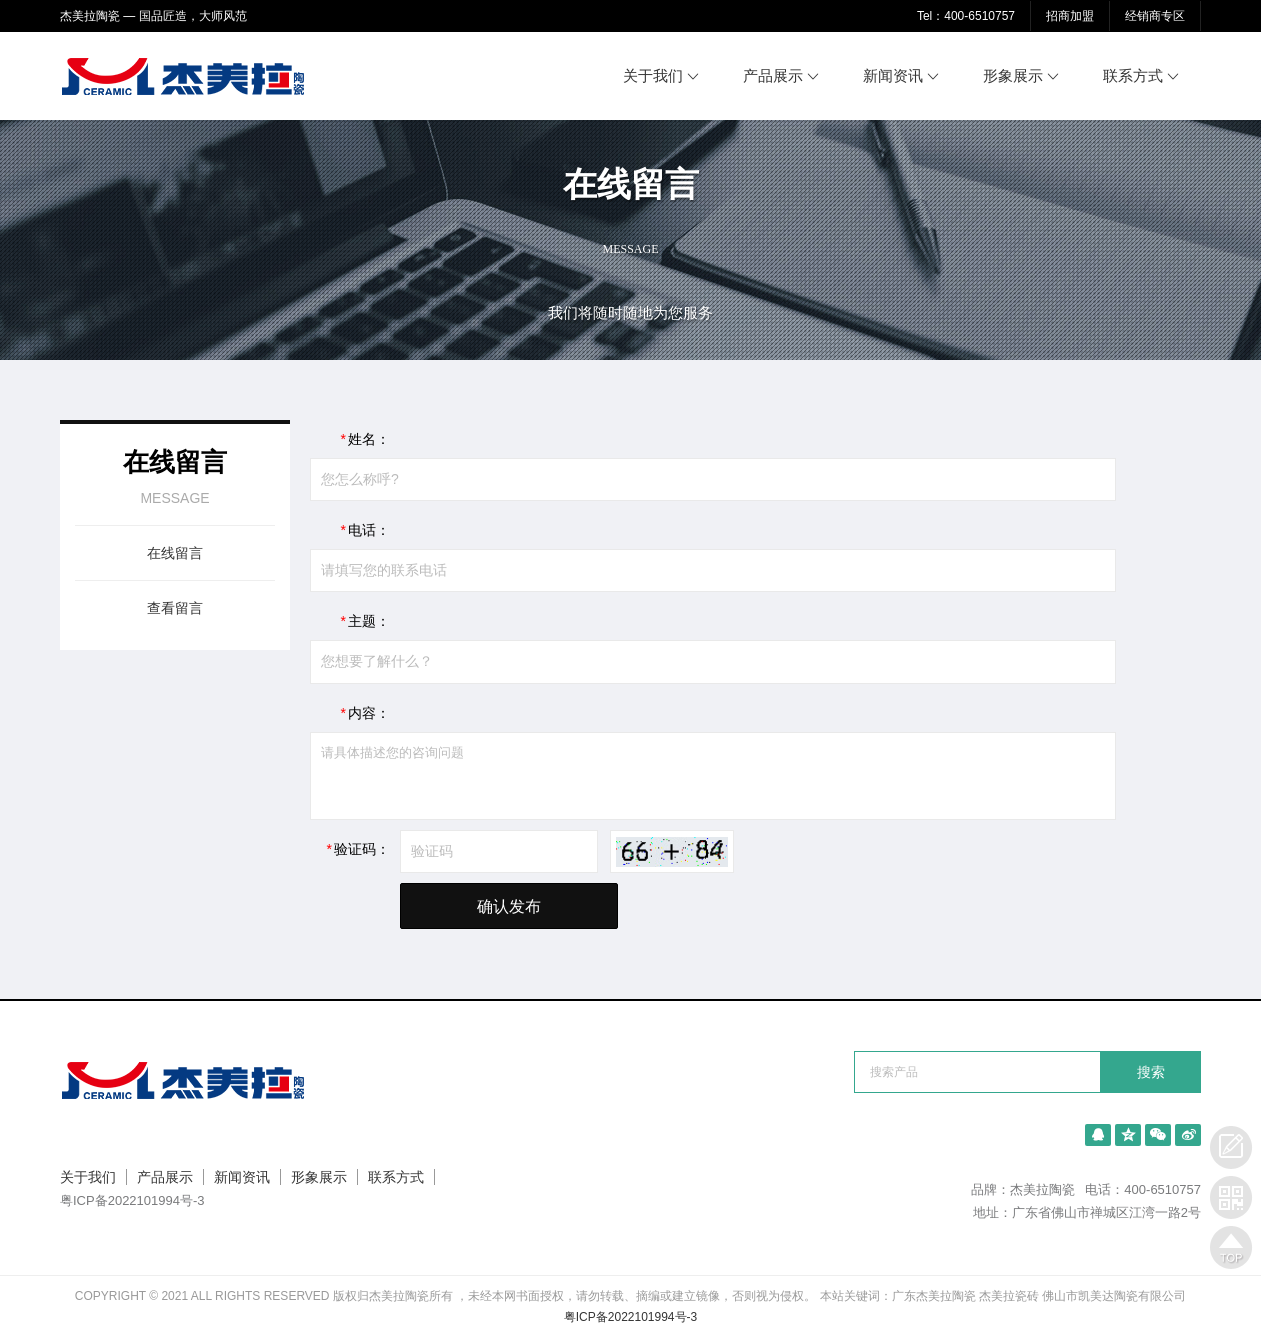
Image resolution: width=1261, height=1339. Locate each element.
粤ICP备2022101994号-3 (132, 1200)
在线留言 (175, 553)
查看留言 (175, 608)
